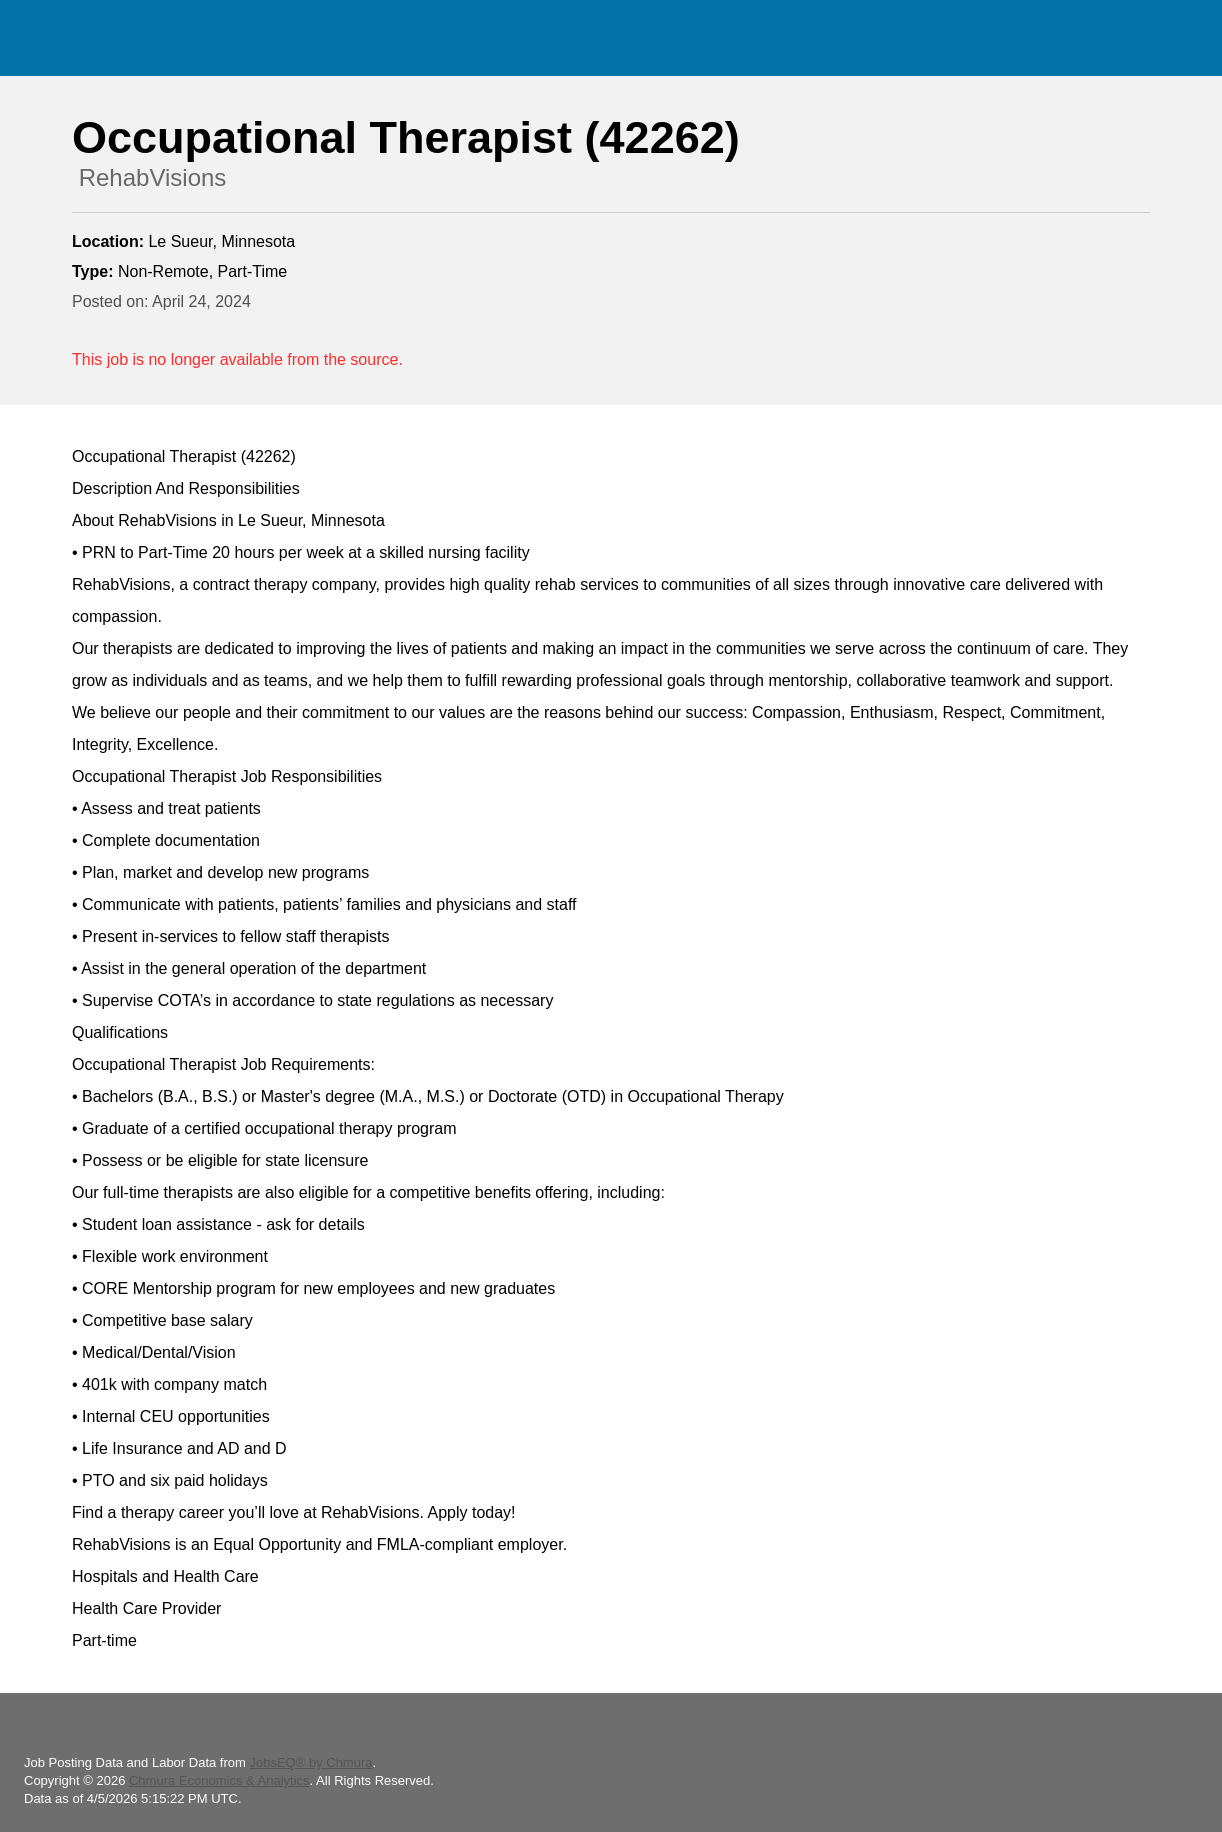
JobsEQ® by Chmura (310, 1762)
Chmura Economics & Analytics (219, 1780)
